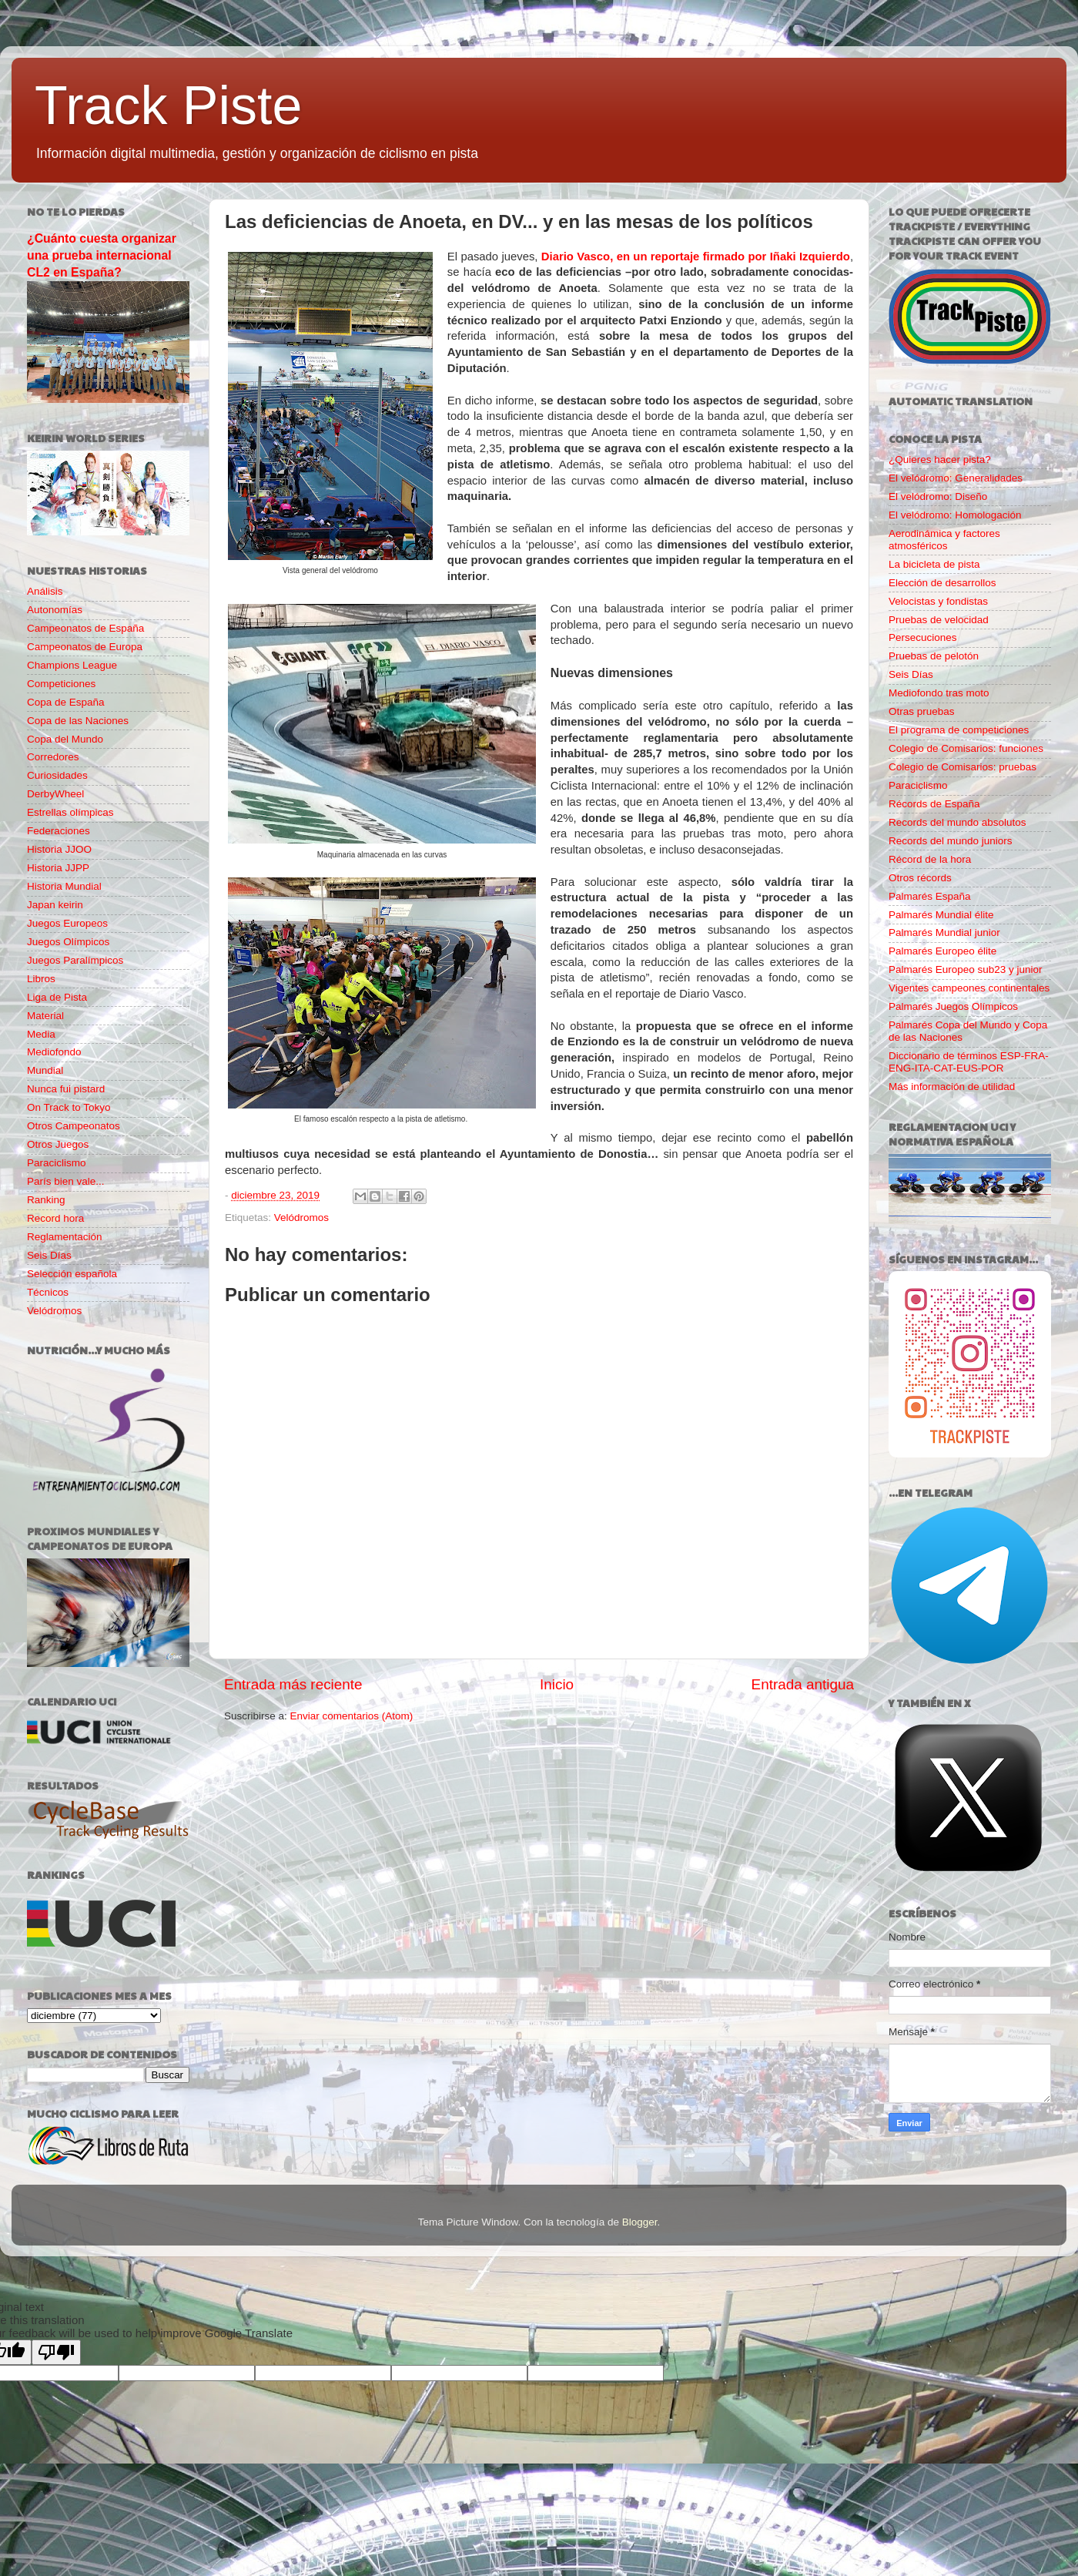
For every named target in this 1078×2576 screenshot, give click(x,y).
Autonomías (54, 609)
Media (41, 1034)
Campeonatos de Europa (84, 646)
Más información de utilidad (952, 1086)
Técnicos (48, 1292)
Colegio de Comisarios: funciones (966, 748)
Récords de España (934, 804)
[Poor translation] (56, 2352)
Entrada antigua (803, 1684)
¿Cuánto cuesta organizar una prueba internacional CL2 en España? (101, 255)
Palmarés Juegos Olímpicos (953, 1006)
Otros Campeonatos (73, 1126)
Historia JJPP (58, 868)
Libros (41, 978)
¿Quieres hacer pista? (940, 459)
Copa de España (66, 702)
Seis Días (49, 1255)
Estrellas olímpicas (70, 812)
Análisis (45, 591)
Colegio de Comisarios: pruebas (962, 767)
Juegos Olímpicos (68, 942)
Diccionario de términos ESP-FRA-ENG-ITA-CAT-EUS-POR (969, 1062)
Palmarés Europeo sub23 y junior (966, 969)
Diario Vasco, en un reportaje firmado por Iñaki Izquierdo (695, 256)
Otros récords (920, 878)
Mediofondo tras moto (939, 693)
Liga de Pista (57, 997)
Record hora (55, 1218)
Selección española (72, 1274)
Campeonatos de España (85, 628)
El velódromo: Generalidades (956, 478)
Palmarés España (930, 896)
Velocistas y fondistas (938, 601)
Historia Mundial (64, 886)
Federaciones (58, 831)
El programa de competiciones (959, 730)
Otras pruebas (922, 711)
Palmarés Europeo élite (942, 951)
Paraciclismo (56, 1163)
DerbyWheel (55, 794)
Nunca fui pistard (66, 1089)
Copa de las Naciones (78, 720)
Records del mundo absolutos (957, 822)
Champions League (72, 665)
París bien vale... (66, 1181)
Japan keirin (55, 905)
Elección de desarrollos (942, 583)
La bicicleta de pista (934, 564)
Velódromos (301, 1217)
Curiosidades (57, 775)
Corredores (53, 757)
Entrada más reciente (293, 1684)
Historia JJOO (59, 849)
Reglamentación (64, 1237)
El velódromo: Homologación (955, 515)
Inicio (557, 1684)
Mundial (45, 1070)
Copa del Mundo (65, 739)
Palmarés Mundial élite (941, 915)
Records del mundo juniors (951, 841)
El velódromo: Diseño (938, 496)
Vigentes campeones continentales (969, 988)
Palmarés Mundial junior (944, 932)
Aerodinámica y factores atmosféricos (944, 540)
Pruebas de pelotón (934, 656)
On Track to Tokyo (69, 1107)
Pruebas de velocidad (939, 620)
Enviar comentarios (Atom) (351, 1716)
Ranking (46, 1200)
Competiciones (61, 683)
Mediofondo (54, 1052)
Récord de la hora (930, 859)
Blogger (640, 2222)
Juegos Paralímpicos (75, 960)
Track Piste (168, 105)
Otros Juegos (58, 1144)
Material (45, 1015)
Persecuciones (923, 637)
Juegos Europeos (67, 923)
